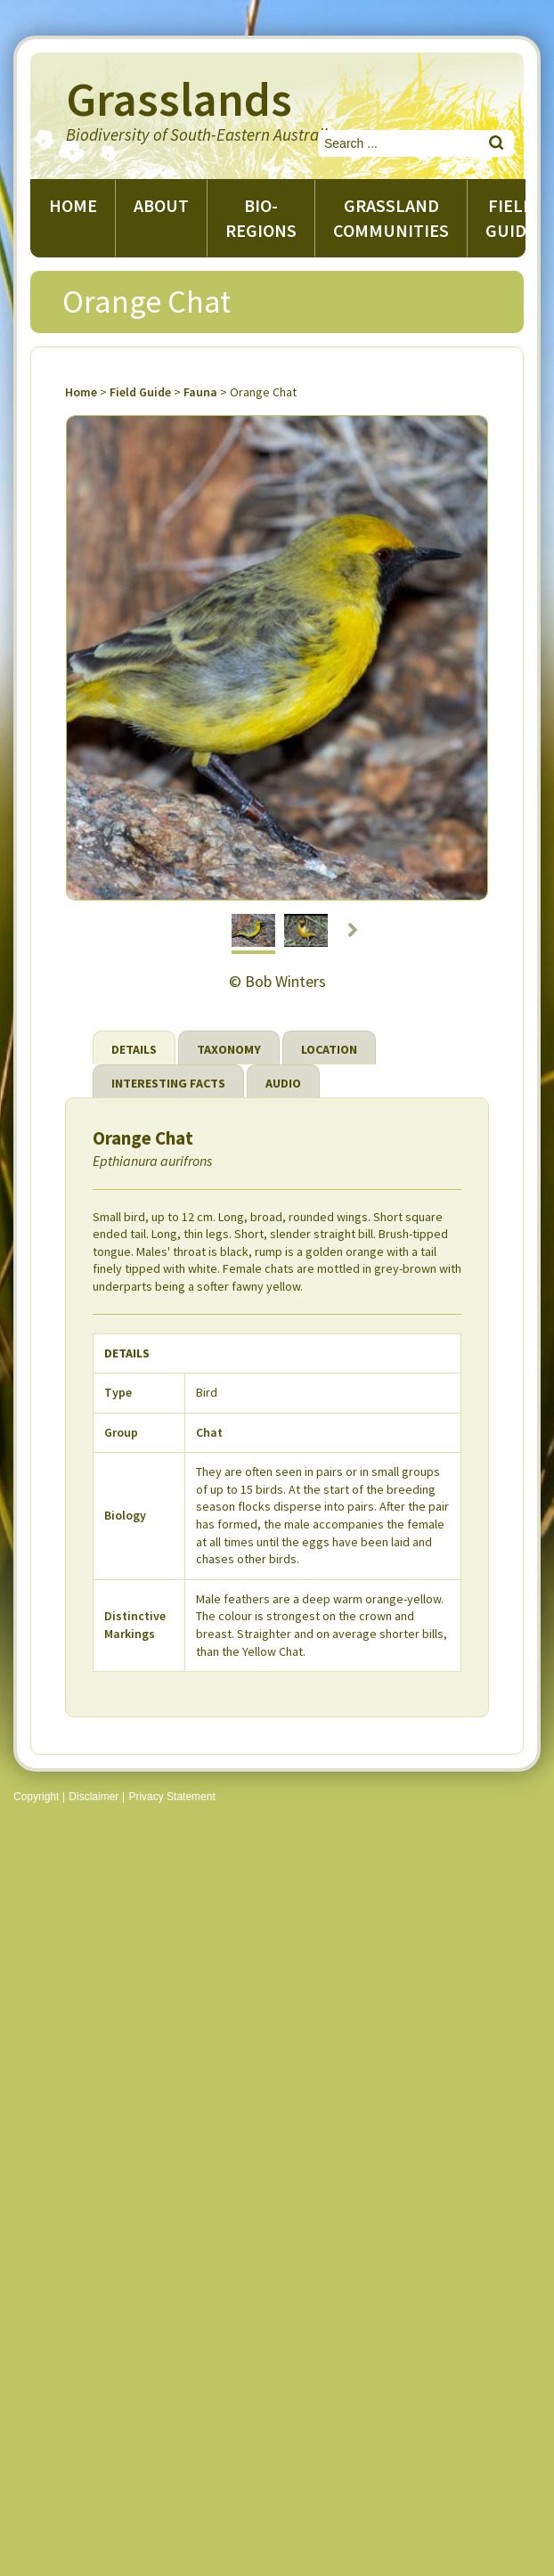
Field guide (510, 217)
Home (73, 205)
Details (134, 1049)
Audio (283, 1083)
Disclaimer (93, 1796)
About (161, 205)
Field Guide (140, 392)
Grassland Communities (391, 217)
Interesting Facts (168, 1083)
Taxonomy (229, 1049)
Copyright (36, 1796)
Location (329, 1049)
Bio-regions (261, 217)
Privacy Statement (171, 1796)
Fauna (200, 392)
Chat (209, 1432)
